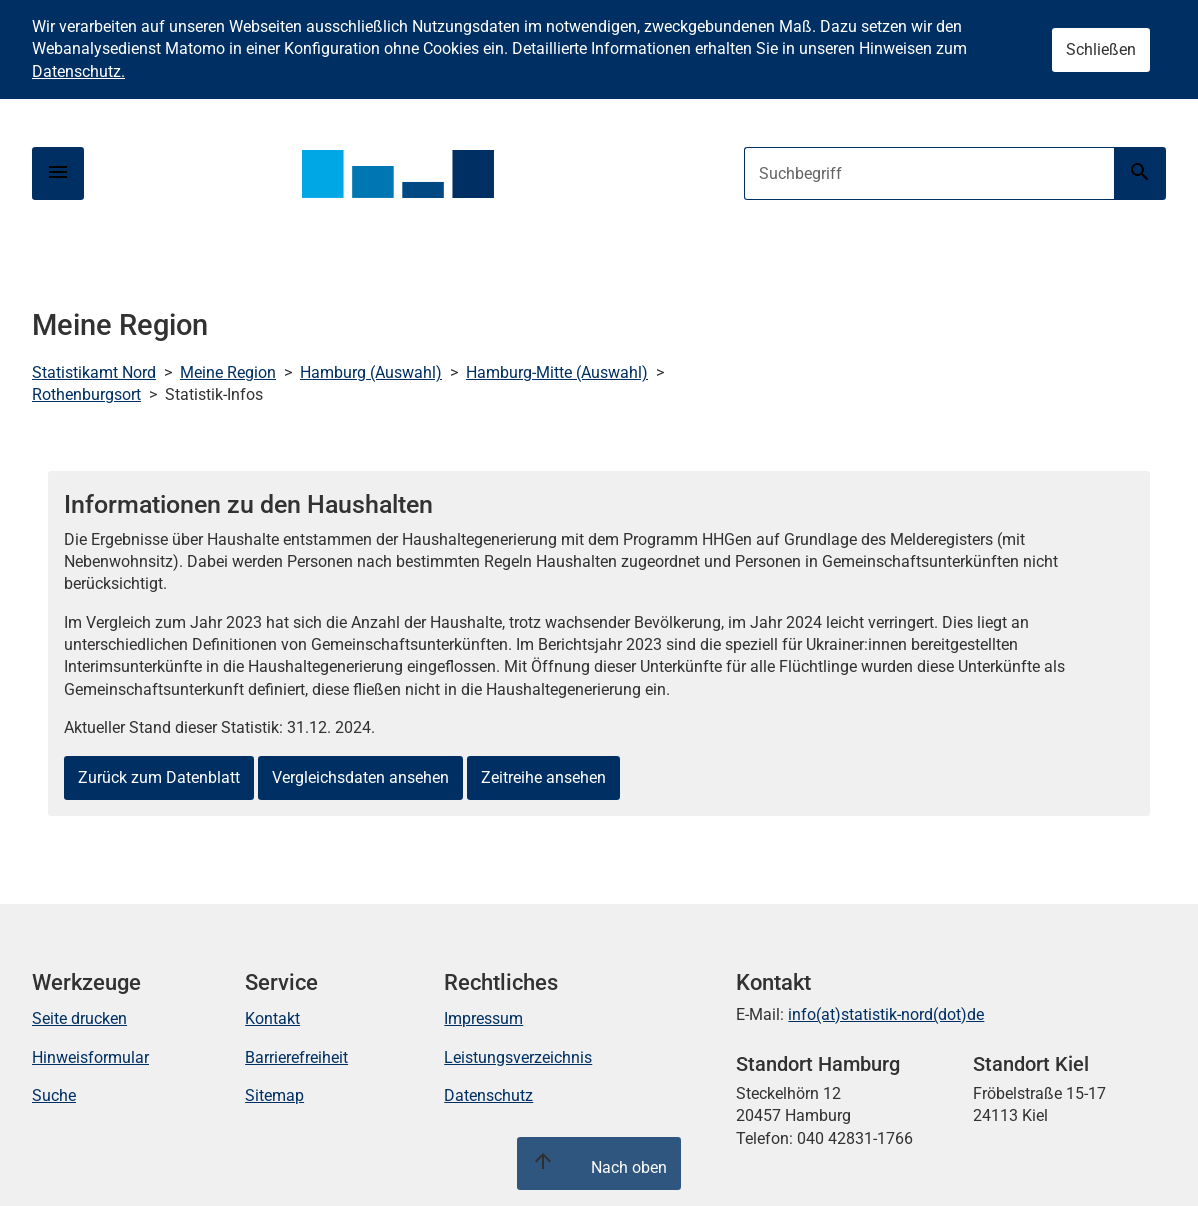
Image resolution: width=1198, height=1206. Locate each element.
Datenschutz (488, 1095)
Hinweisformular (90, 1057)
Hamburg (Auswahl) (371, 372)
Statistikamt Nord (94, 372)
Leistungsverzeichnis (518, 1057)
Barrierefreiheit (296, 1057)
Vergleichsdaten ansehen (360, 777)
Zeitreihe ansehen (543, 777)
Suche (54, 1095)
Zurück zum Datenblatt (159, 777)
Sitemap (274, 1095)
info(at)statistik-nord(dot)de (886, 1014)
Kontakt (272, 1018)
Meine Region (228, 372)
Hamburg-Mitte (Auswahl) (557, 372)
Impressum (483, 1018)
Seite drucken (79, 1018)
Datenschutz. (78, 71)
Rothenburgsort (86, 394)
